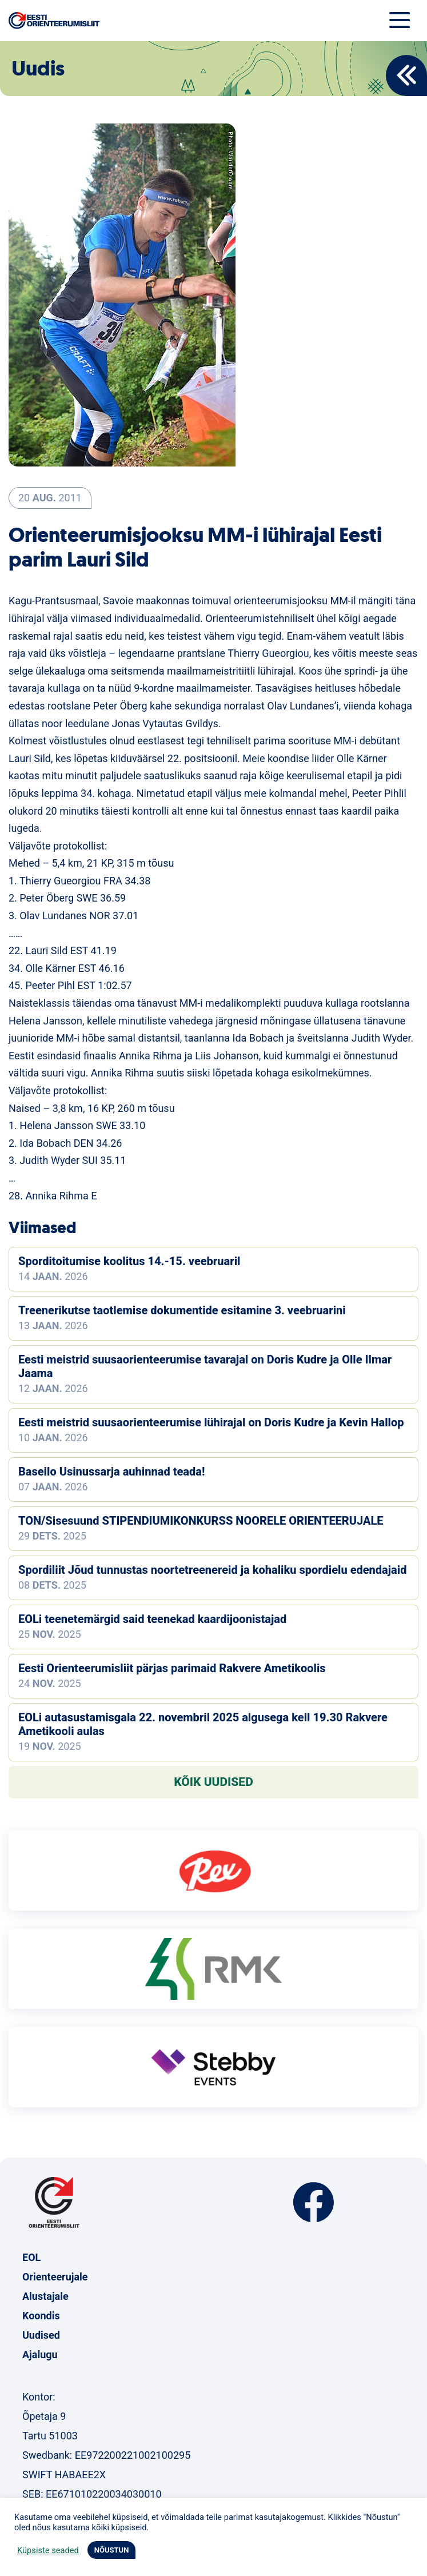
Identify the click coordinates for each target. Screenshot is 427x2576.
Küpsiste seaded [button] (48, 2550)
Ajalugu (40, 2354)
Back (406, 75)
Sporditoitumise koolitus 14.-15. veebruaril (129, 1261)
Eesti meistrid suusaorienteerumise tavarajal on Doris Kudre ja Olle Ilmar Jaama (205, 1366)
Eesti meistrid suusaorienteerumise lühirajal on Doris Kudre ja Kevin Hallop (211, 1422)
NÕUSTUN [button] (111, 2550)
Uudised (41, 2335)
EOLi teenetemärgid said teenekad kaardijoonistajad (152, 1619)
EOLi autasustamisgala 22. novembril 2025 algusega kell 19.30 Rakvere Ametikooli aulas (203, 1724)
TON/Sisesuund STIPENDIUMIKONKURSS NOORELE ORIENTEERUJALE (201, 1521)
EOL (31, 2257)
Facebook (313, 2202)
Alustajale (45, 2296)
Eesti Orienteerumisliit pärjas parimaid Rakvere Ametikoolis (172, 1668)
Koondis (41, 2316)
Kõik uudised (213, 1782)
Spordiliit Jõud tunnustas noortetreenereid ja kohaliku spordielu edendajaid (212, 1570)
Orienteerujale (55, 2277)
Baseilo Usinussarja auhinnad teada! (111, 1471)
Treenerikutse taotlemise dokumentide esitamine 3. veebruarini (182, 1310)
